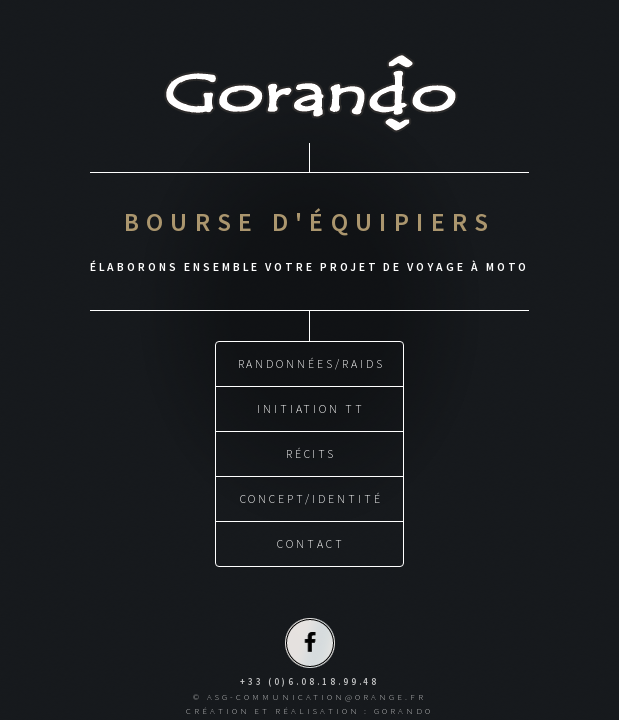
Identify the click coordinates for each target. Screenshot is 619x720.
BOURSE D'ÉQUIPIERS (310, 222)
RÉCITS (311, 452)
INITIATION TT (311, 407)
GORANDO (403, 709)
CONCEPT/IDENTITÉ (311, 497)
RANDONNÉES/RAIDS (311, 362)
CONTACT (311, 542)
